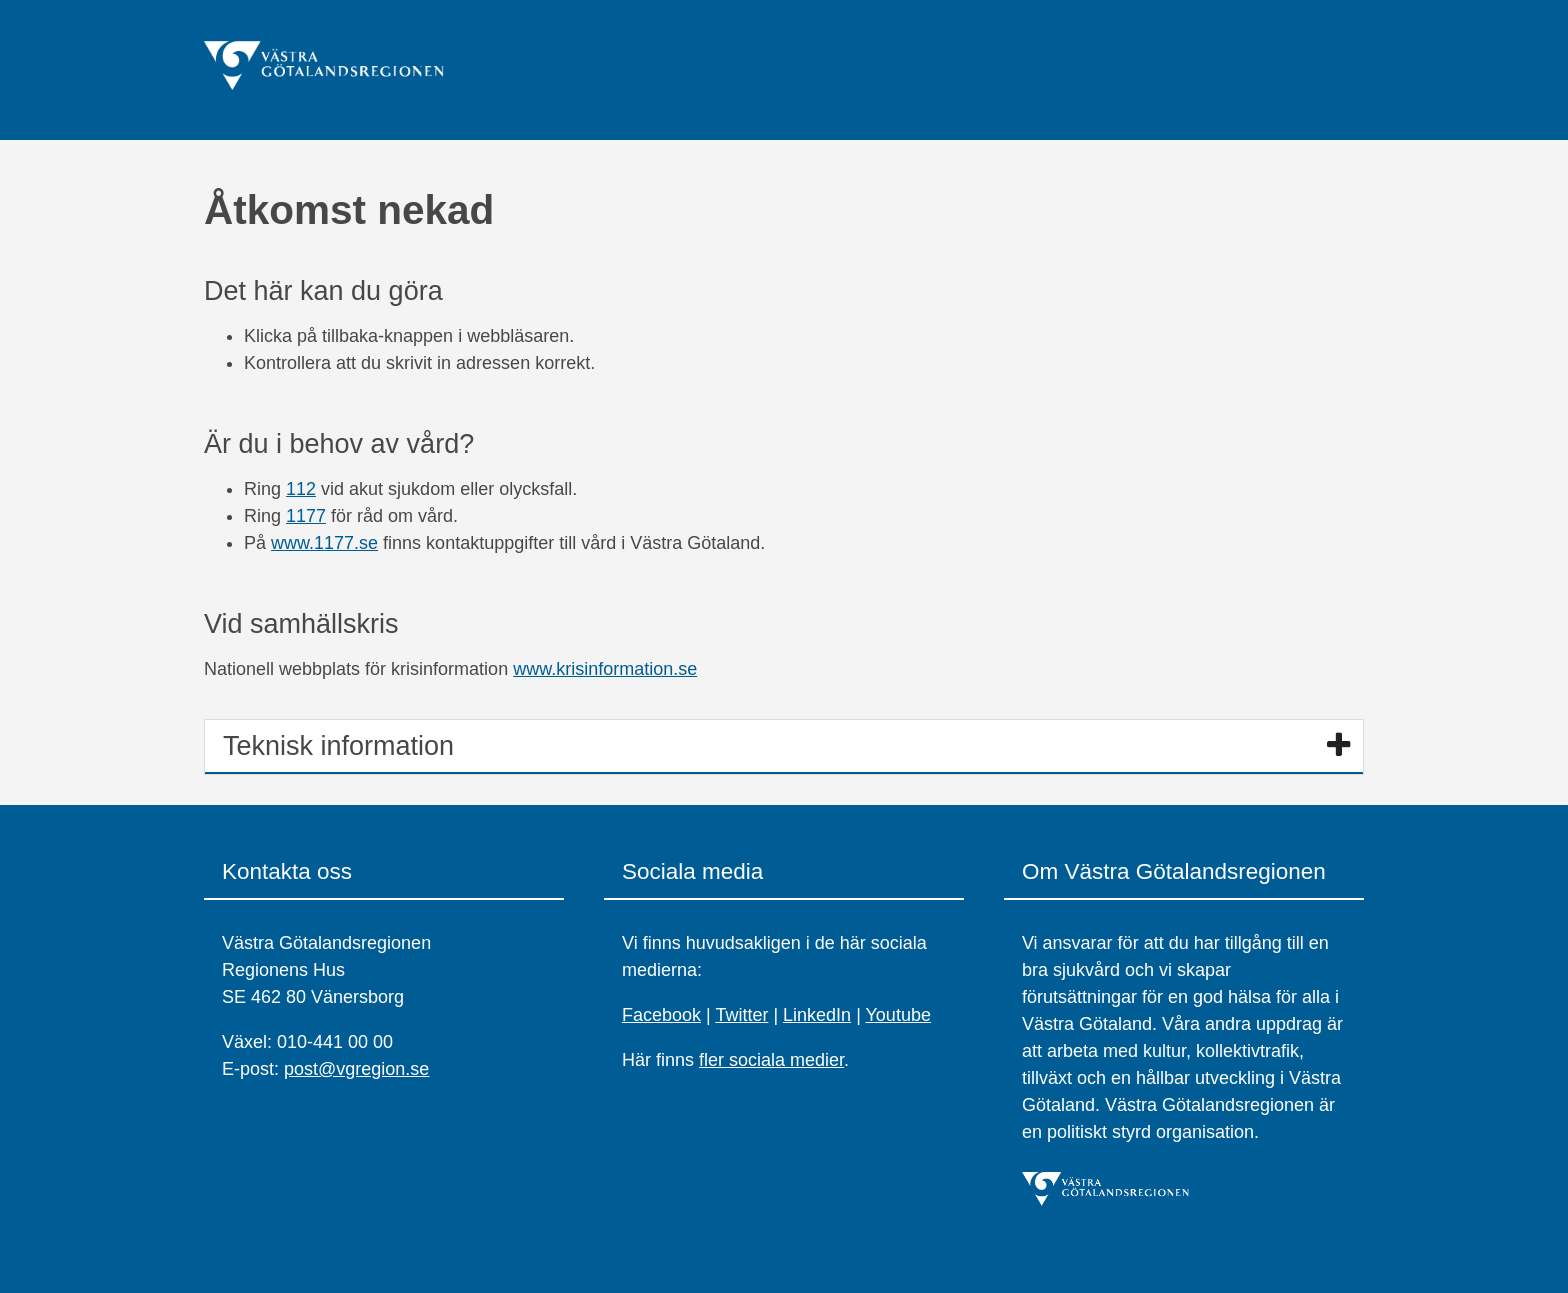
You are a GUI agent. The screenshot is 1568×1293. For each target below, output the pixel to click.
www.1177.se (324, 543)
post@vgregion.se (356, 1069)
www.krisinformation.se (605, 669)
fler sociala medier (771, 1060)
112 (301, 489)
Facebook (661, 1015)
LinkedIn (817, 1015)
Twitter (741, 1015)
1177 (306, 516)
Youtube (898, 1015)
